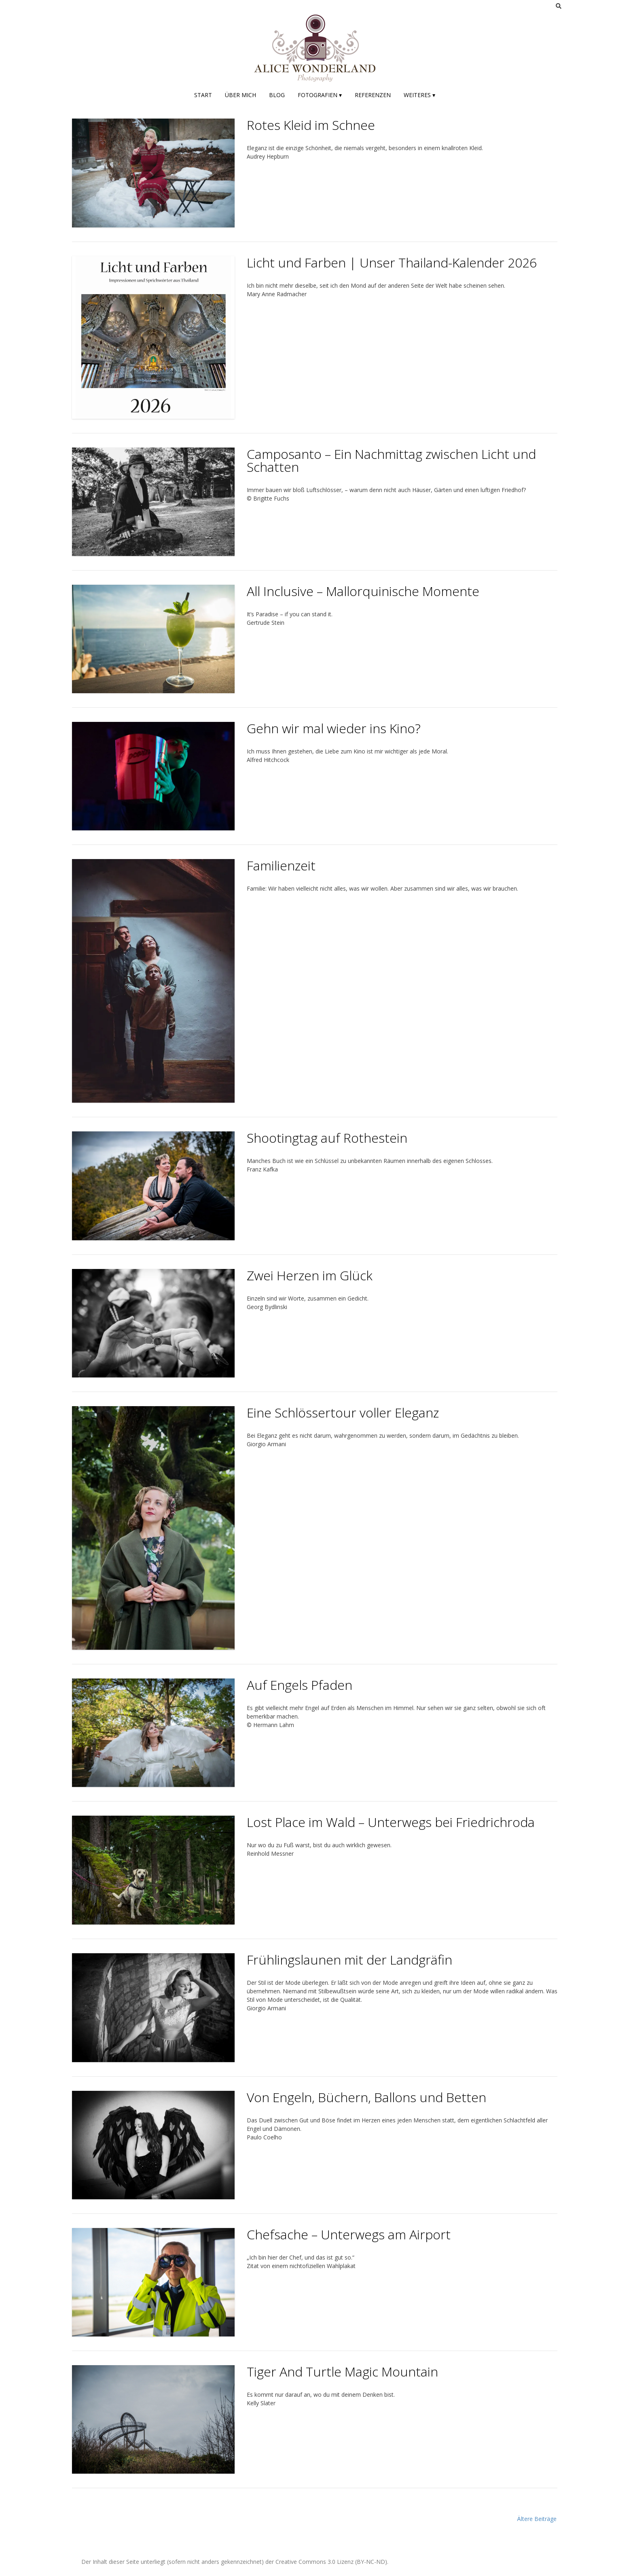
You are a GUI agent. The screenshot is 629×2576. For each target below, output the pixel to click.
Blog (277, 95)
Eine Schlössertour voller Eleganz (343, 1412)
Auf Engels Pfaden (299, 1684)
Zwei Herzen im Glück (310, 1275)
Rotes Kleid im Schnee (311, 125)
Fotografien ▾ (320, 95)
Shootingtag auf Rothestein (327, 1137)
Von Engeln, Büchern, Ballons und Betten (366, 2097)
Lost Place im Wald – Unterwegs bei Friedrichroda (391, 1822)
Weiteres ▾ (419, 95)
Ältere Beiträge (537, 2519)
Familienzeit (281, 865)
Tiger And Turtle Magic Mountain (342, 2371)
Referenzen (373, 95)
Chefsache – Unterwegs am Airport (349, 2234)
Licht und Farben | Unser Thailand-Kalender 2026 (392, 262)
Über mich (240, 95)
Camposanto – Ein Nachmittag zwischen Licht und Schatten (391, 460)
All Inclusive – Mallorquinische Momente (363, 591)
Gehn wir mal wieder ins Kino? (334, 728)
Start (203, 95)
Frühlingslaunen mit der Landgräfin (349, 1959)
